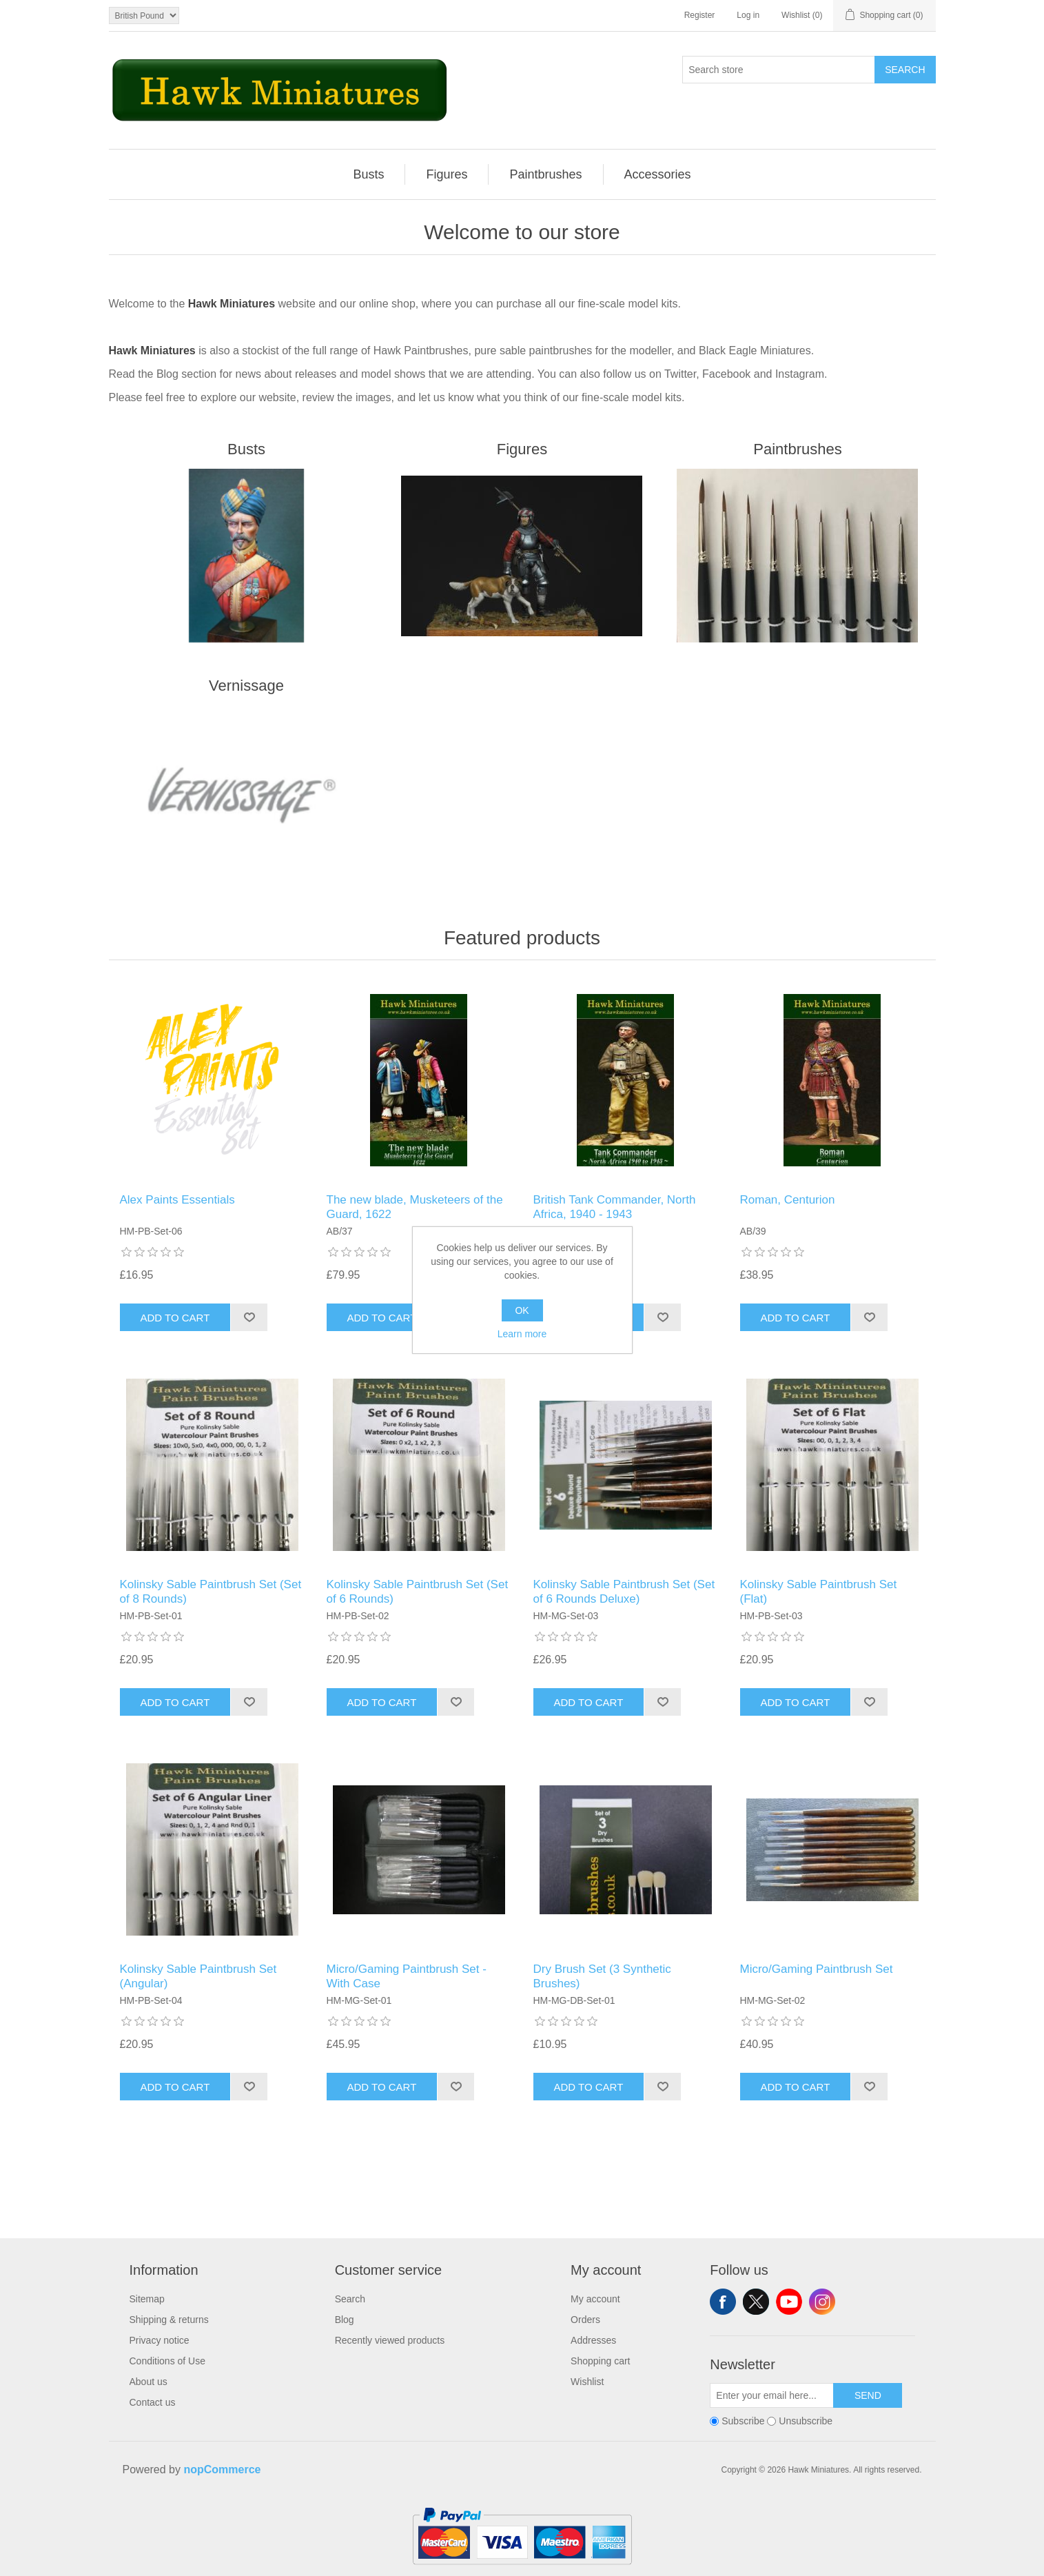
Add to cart (174, 1318)
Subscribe (742, 2421)
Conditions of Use (168, 2360)
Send (867, 2395)
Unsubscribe (805, 2421)
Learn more (522, 1333)
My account (595, 2298)
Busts (246, 449)
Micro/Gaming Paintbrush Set (816, 1969)
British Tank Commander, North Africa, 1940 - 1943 (614, 1206)
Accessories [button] (657, 174)
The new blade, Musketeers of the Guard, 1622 (415, 1206)
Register (699, 15)
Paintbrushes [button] (545, 174)
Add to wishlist (248, 1317)
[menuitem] (368, 174)
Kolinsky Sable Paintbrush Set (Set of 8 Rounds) (211, 1591)
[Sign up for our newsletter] (772, 2395)
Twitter (756, 2302)
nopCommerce (221, 2469)
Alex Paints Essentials (177, 1199)
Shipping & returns (169, 2319)
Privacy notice (160, 2340)
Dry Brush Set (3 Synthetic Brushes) (602, 1976)
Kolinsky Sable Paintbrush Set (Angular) (198, 1976)
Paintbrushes (797, 449)
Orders (585, 2319)
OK (522, 1310)
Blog (344, 2319)
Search (905, 69)
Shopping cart (600, 2360)
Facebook (723, 2302)
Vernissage (246, 685)
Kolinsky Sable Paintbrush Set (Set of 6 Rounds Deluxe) (624, 1591)
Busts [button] (368, 174)
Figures (522, 449)
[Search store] (778, 69)
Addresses (593, 2340)
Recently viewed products (390, 2340)
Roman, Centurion (787, 1199)
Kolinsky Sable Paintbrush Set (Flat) (818, 1591)
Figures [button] (446, 174)
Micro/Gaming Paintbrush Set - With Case (407, 1976)
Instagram (822, 2302)
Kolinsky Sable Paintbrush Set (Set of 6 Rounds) (418, 1591)
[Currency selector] (144, 15)
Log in (748, 15)
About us (148, 2381)
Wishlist (587, 2381)
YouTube (789, 2302)
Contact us (153, 2402)
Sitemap (147, 2298)
